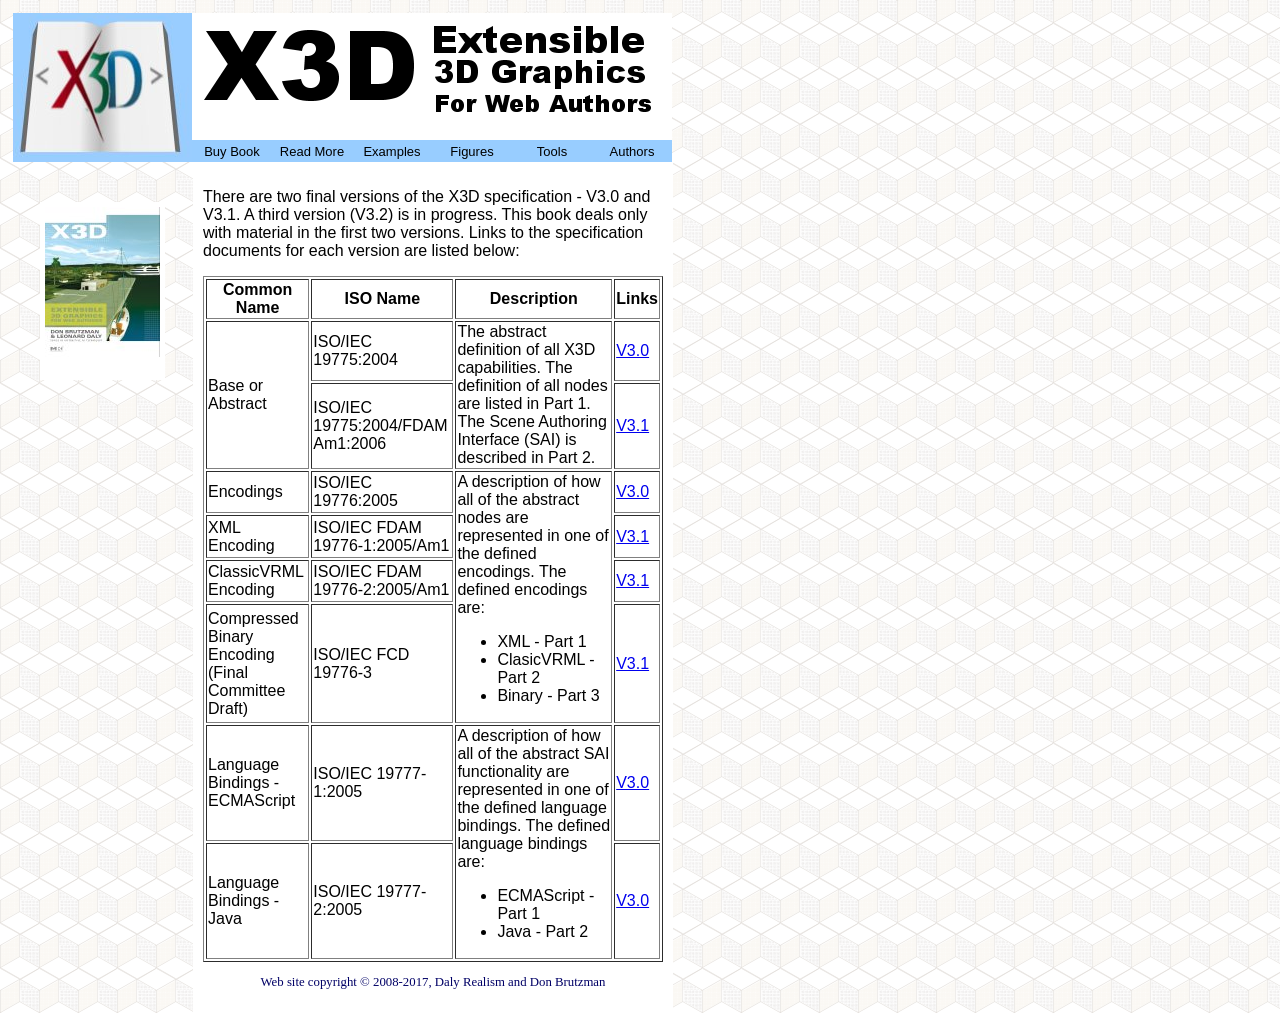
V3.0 (632, 350)
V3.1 (632, 425)
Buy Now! (102, 358)
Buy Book (232, 151)
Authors (632, 151)
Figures (471, 151)
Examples (391, 151)
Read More (312, 151)
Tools (552, 151)
